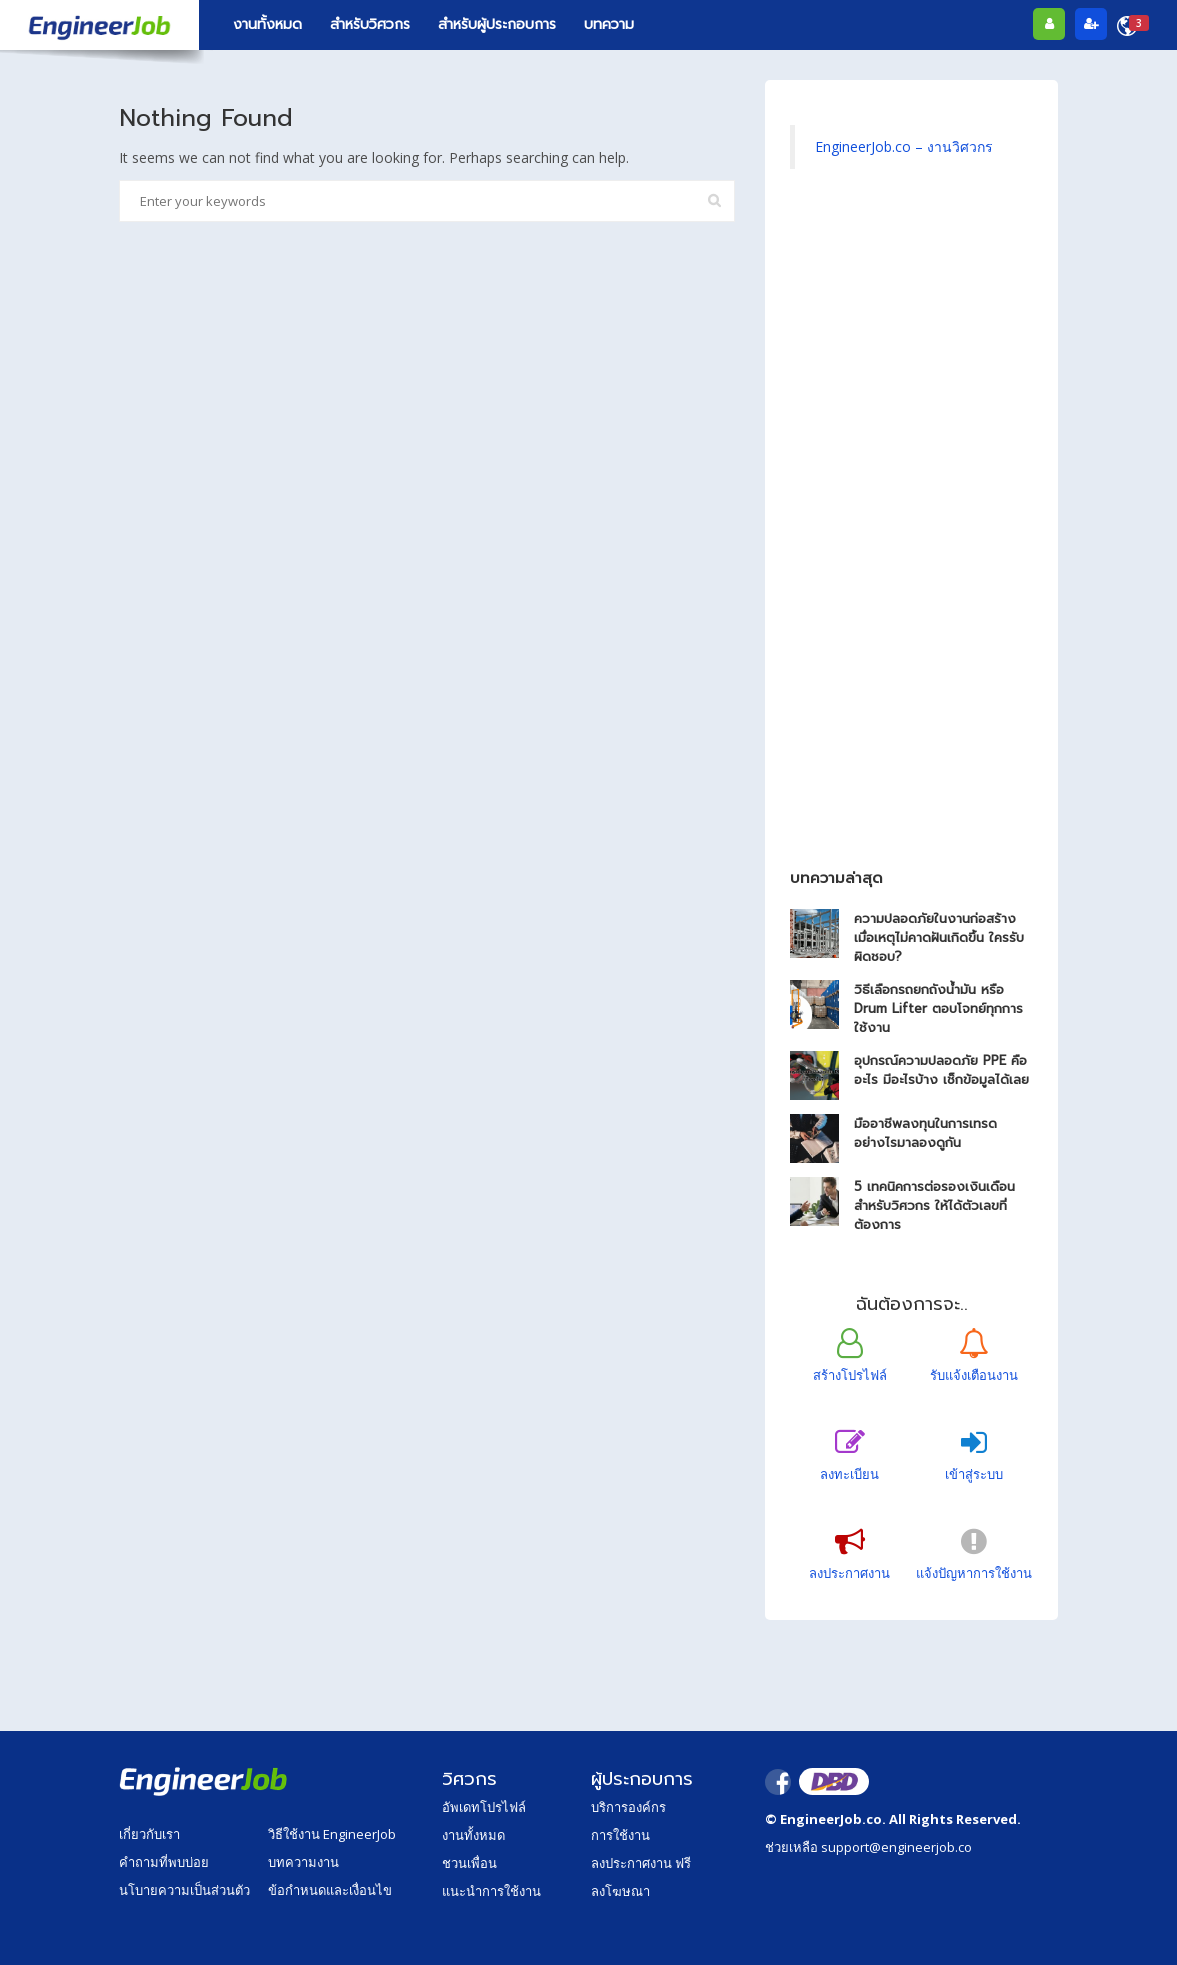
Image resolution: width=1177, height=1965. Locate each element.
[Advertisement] (911, 529)
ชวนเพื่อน (469, 1863)
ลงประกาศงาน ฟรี (641, 1863)
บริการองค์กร (628, 1807)
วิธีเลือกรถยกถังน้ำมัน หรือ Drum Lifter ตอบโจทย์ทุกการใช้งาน (938, 1008)
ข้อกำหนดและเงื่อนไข (330, 1890)
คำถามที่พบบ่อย (164, 1862)
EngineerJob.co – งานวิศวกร (904, 146)
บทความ (609, 24)
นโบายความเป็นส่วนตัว (184, 1890)
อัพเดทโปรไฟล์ (484, 1807)
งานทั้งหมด (267, 24)
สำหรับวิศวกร (370, 24)
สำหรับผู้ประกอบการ (497, 24)
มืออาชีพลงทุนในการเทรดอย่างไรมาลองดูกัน (925, 1133)
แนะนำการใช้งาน (491, 1891)
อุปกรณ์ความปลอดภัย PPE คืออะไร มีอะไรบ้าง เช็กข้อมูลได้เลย (941, 1070)
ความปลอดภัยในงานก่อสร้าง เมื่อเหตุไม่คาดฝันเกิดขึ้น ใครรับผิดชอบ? (939, 937)
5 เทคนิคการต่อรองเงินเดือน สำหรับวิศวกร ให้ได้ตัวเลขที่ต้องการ (934, 1205)
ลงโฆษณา (620, 1891)
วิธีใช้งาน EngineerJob (332, 1834)
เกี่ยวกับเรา (149, 1834)
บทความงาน (303, 1862)
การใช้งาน (620, 1835)
